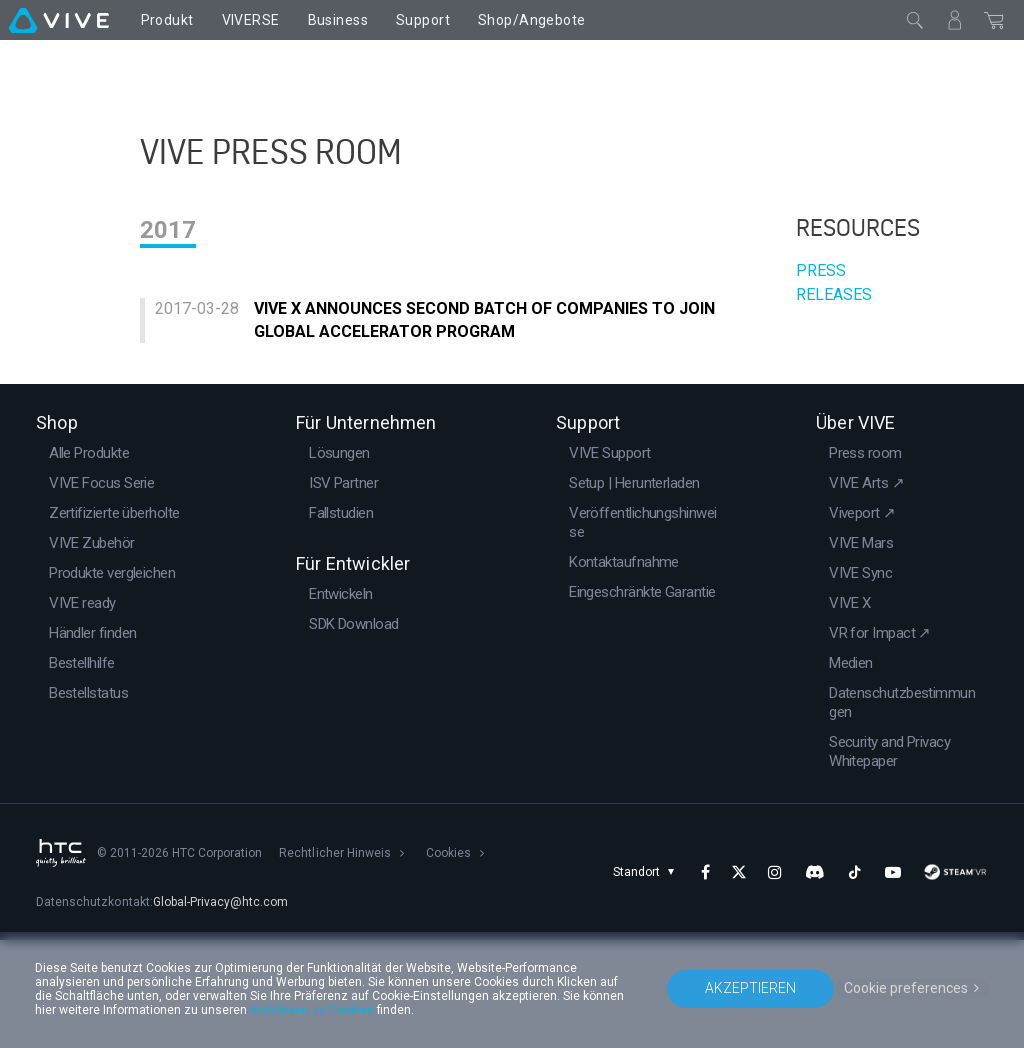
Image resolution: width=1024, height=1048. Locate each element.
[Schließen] (915, 20)
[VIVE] (59, 20)
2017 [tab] (168, 309)
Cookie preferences (906, 988)
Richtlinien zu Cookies (312, 1010)
